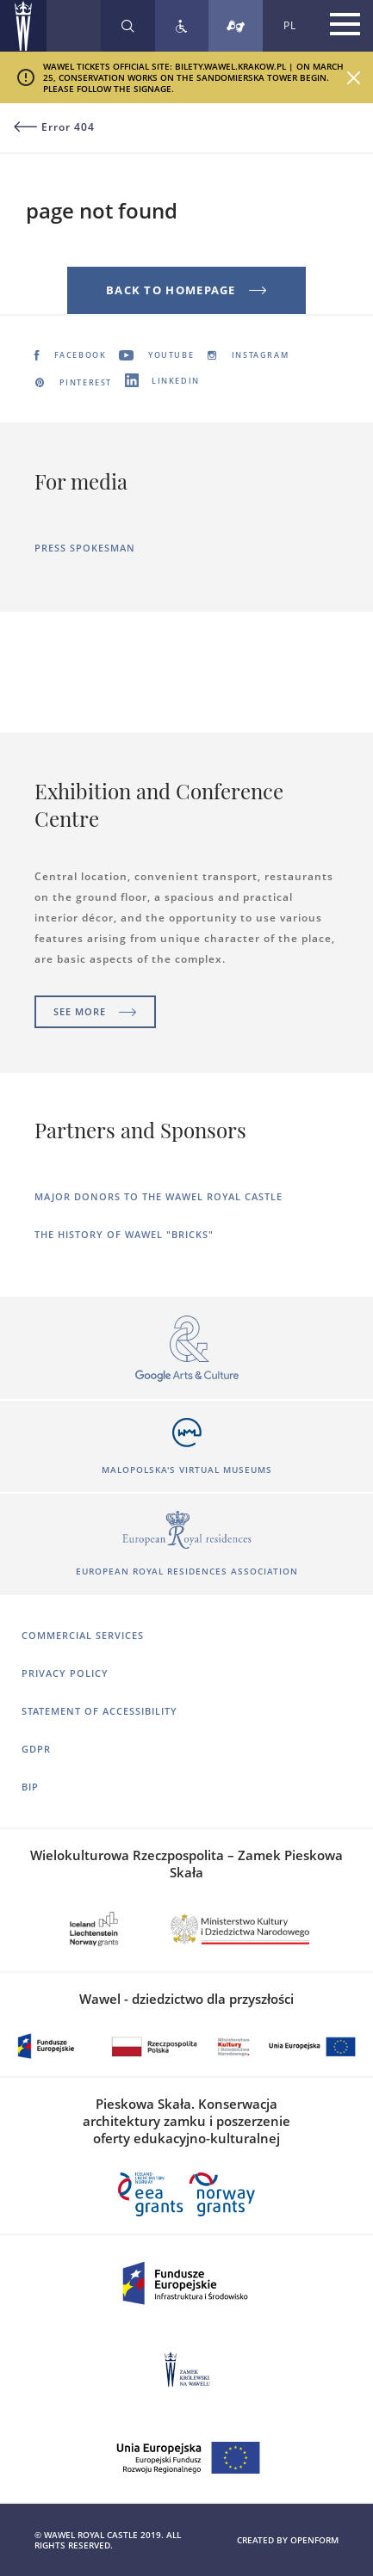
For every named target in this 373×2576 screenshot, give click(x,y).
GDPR (36, 1748)
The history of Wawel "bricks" (124, 1234)
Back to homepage (186, 290)
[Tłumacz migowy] (235, 26)
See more (95, 1011)
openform (314, 2540)
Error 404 (54, 127)
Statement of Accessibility (99, 1710)
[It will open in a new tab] (186, 1349)
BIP (30, 1786)
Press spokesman (84, 547)
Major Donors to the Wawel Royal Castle (158, 1196)
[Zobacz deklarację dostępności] (181, 26)
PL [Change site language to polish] (289, 25)
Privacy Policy (65, 1673)
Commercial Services (83, 1635)
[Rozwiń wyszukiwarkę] (128, 26)
